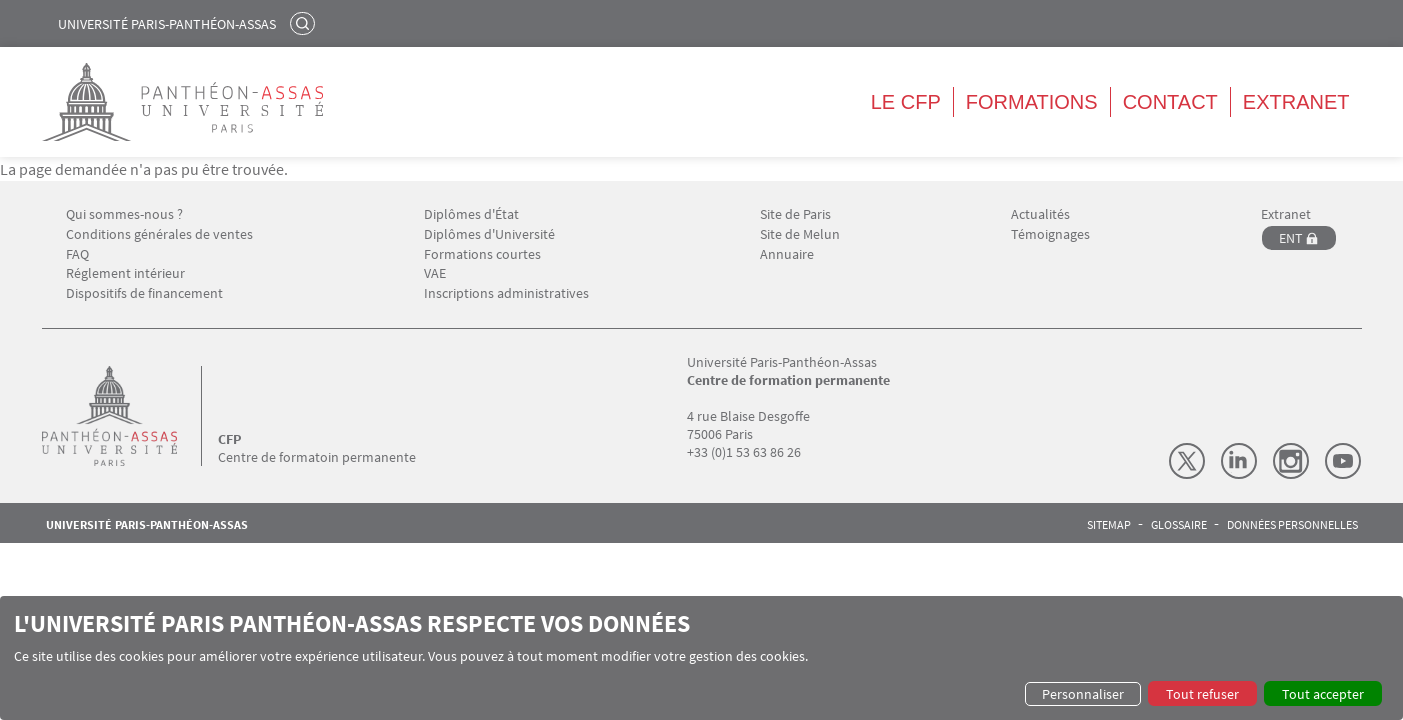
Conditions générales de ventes (159, 234)
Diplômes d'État (471, 214)
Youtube (1343, 461)
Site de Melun (800, 234)
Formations (1032, 102)
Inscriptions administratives (506, 293)
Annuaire (787, 254)
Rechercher (305, 23)
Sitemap (1109, 525)
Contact (1170, 102)
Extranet (1296, 102)
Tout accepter (1323, 694)
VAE (435, 273)
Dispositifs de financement (144, 293)
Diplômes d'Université (489, 234)
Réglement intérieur (125, 273)
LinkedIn (1239, 461)
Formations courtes (482, 254)
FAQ (77, 254)
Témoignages (1050, 234)
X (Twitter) (1187, 461)
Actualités (1040, 214)
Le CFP (906, 102)
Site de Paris (795, 214)
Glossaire (1179, 525)
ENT (1291, 238)
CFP (229, 439)
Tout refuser (1202, 694)
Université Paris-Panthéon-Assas (167, 24)
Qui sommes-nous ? (124, 214)
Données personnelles (1292, 525)
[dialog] (701, 658)
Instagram (1291, 461)
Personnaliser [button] (1083, 694)
